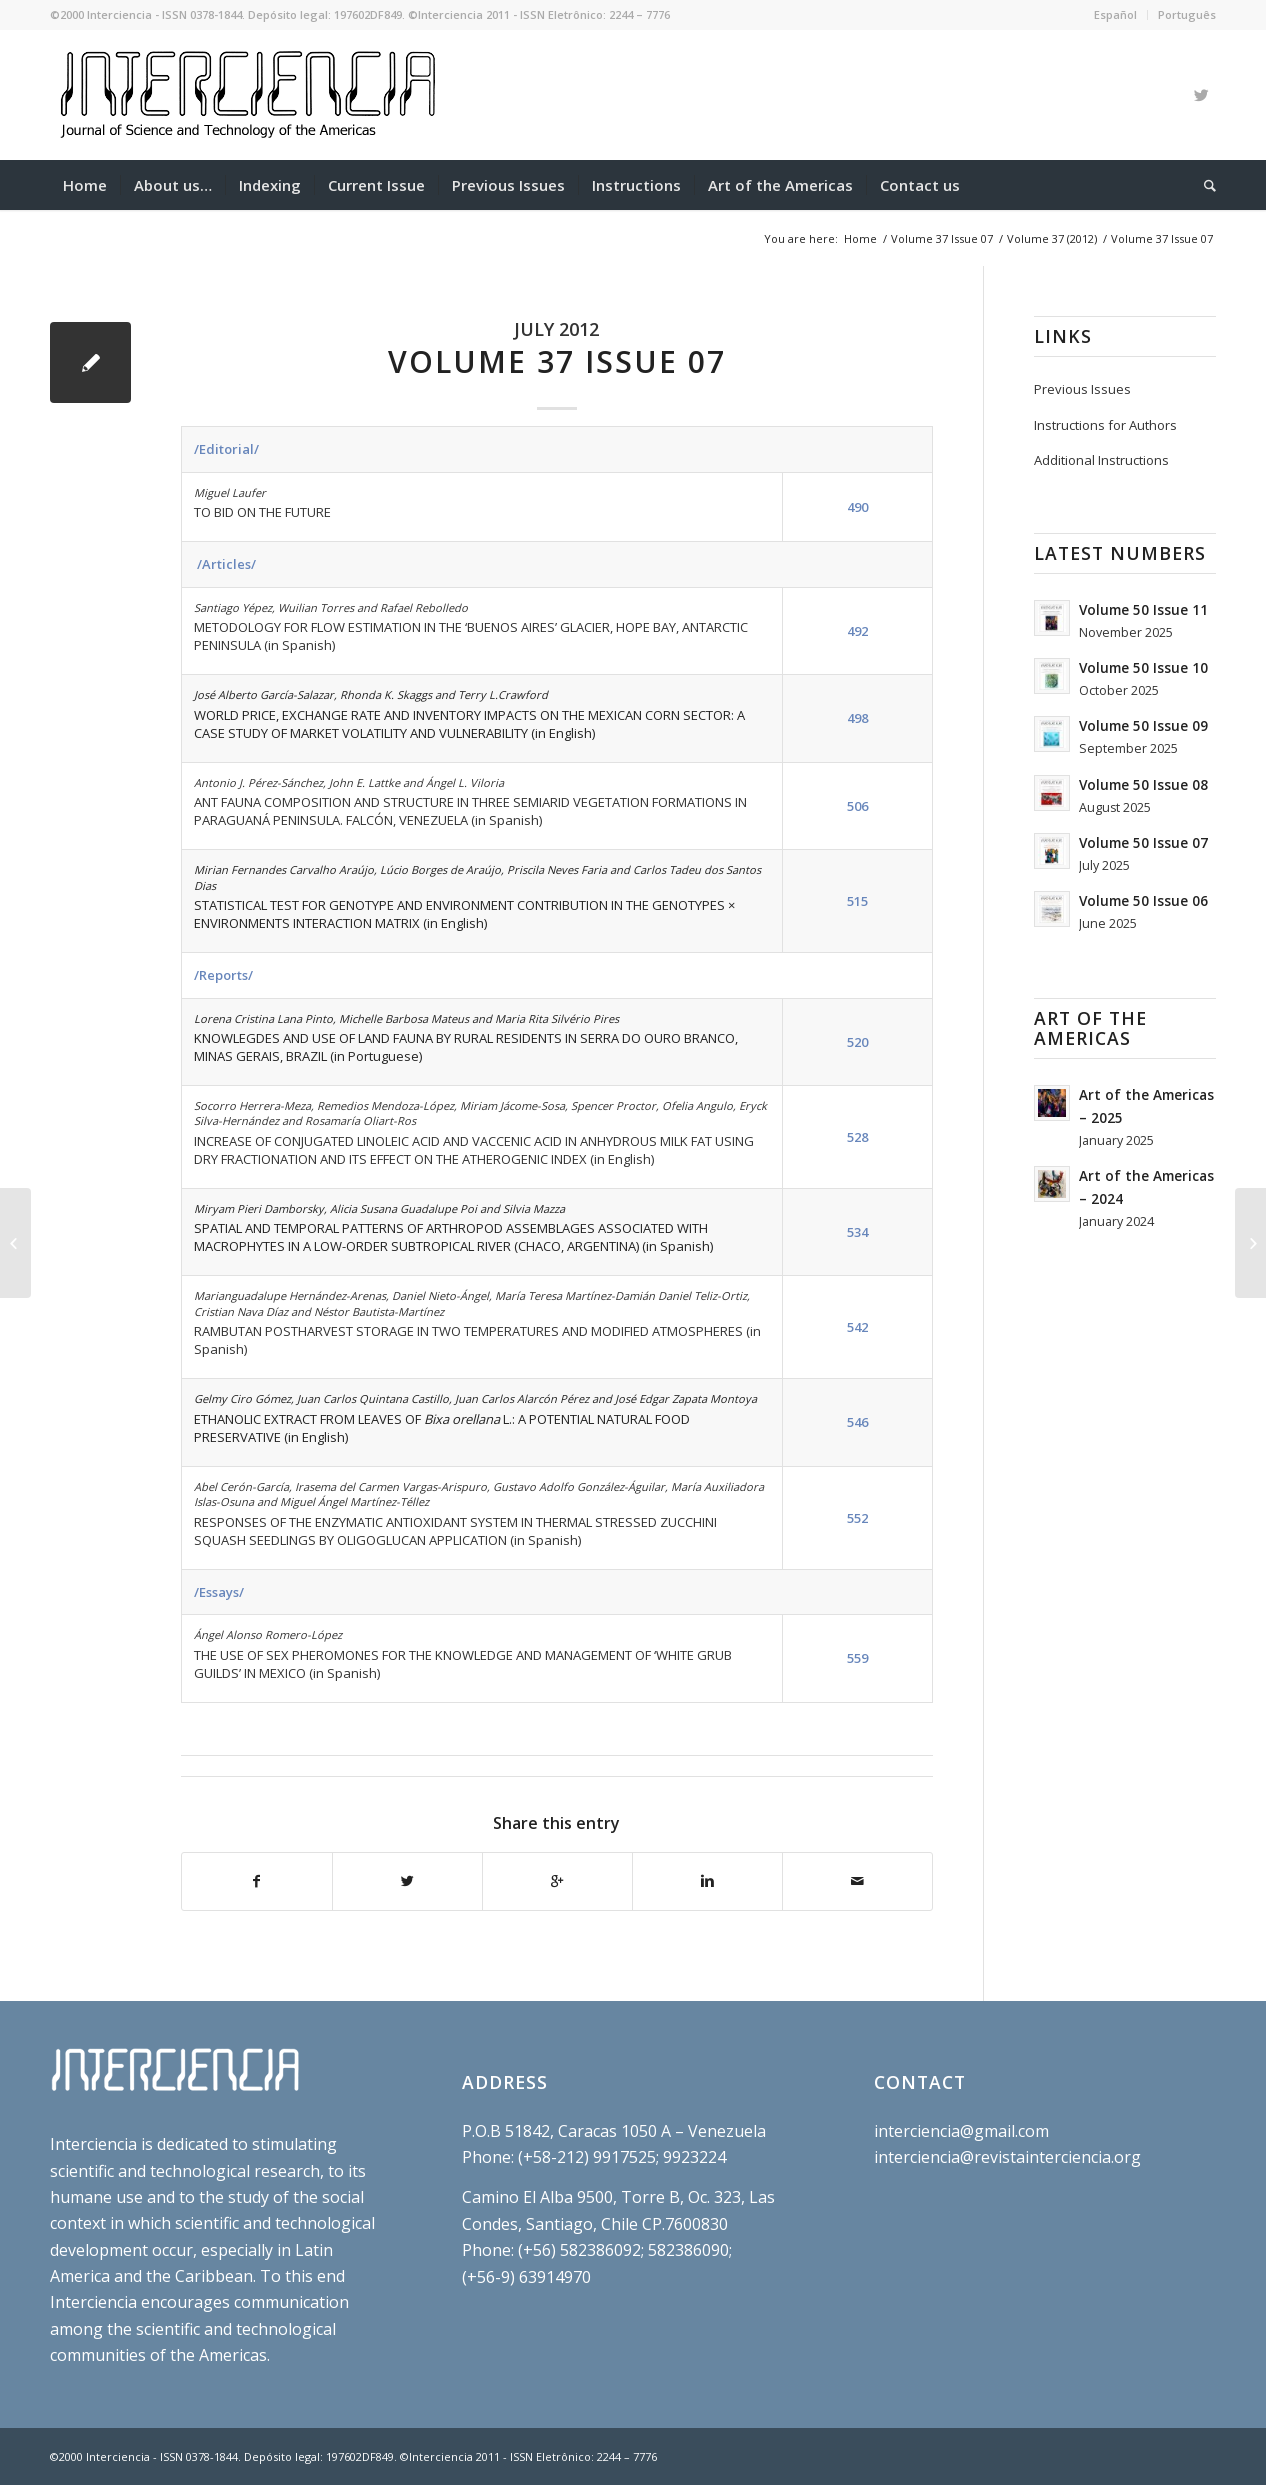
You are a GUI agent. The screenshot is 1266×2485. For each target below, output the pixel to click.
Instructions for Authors (1105, 425)
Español (1115, 14)
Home (860, 238)
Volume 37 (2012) (1052, 238)
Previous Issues (1082, 389)
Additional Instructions (1101, 460)
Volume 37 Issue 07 (942, 238)
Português (1187, 14)
